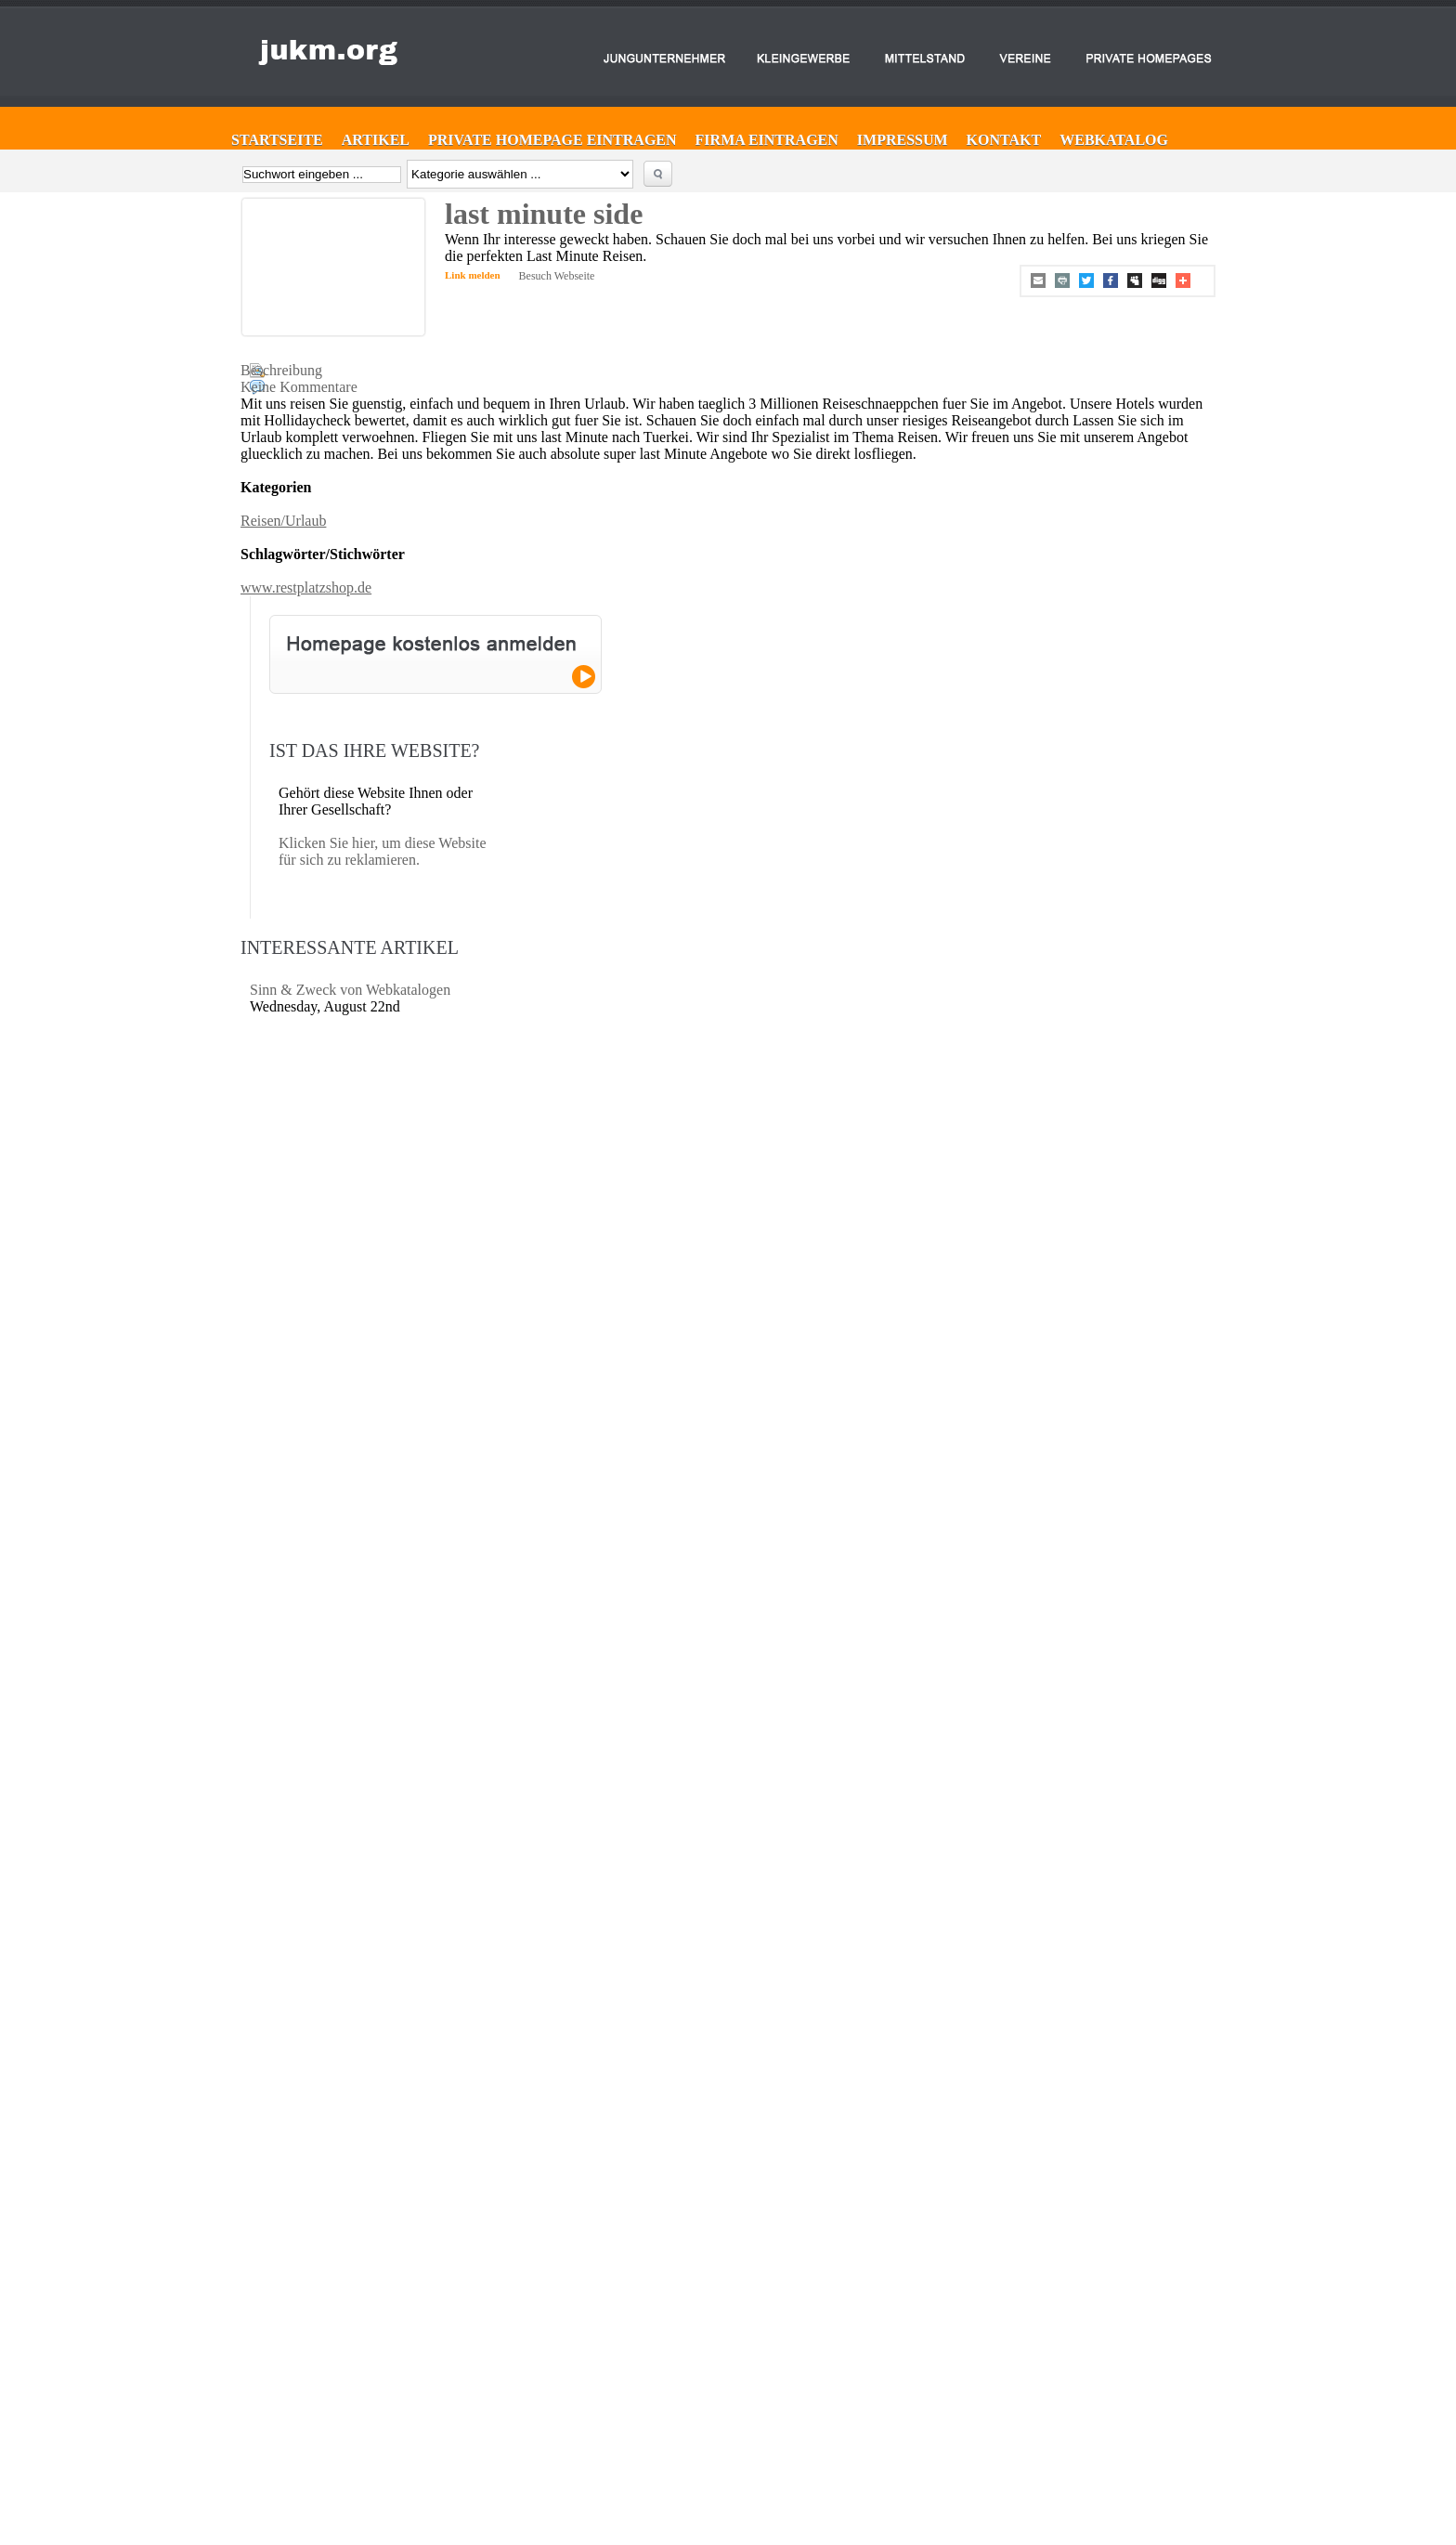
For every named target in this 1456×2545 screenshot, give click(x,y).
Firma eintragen (767, 140)
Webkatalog (1114, 140)
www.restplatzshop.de (305, 587)
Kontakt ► (672, 2398)
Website (1151, 2389)
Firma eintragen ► (688, 2364)
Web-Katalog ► (682, 2431)
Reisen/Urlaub (283, 521)
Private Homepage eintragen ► (713, 2381)
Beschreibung (281, 370)
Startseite (277, 140)
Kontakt (1004, 140)
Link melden (472, 275)
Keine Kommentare (299, 387)
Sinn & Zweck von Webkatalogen (350, 990)
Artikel (376, 140)
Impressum (902, 140)
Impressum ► (678, 2415)
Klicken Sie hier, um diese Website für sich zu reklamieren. (383, 851)
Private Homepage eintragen (552, 140)
